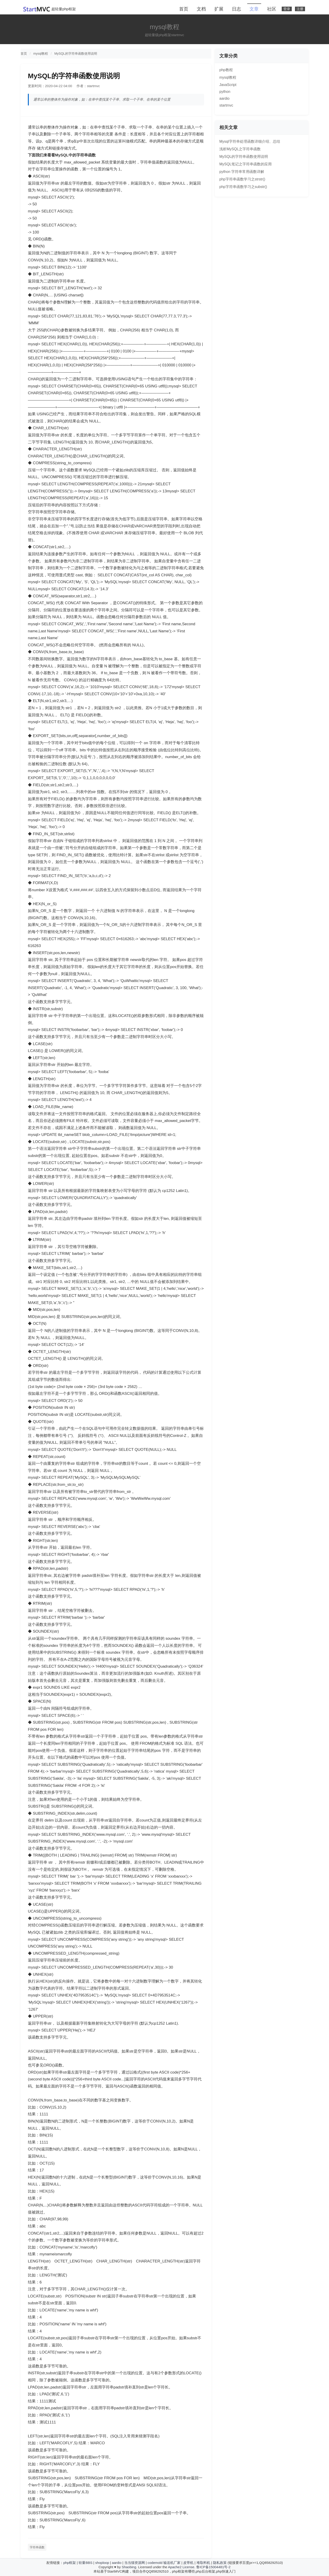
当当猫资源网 (134, 2563)
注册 (300, 9)
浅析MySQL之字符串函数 (240, 149)
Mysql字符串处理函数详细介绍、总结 (249, 141)
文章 (254, 8)
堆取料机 (203, 2563)
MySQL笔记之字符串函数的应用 (245, 164)
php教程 (226, 70)
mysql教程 (40, 53)
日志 (236, 8)
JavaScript (227, 85)
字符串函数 (37, 2547)
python (224, 92)
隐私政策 (220, 2563)
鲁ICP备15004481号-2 (213, 2567)
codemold (155, 2563)
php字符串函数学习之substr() (243, 187)
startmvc (226, 105)
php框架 (69, 2563)
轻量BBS (85, 2563)
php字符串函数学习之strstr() (242, 179)
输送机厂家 (171, 2563)
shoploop (102, 2563)
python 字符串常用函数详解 (241, 172)
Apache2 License (181, 2567)
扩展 (218, 8)
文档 (201, 8)
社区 (271, 8)
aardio (224, 98)
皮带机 (188, 2563)
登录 (286, 9)
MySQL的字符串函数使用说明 (75, 53)
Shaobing (129, 2567)
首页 (183, 8)
